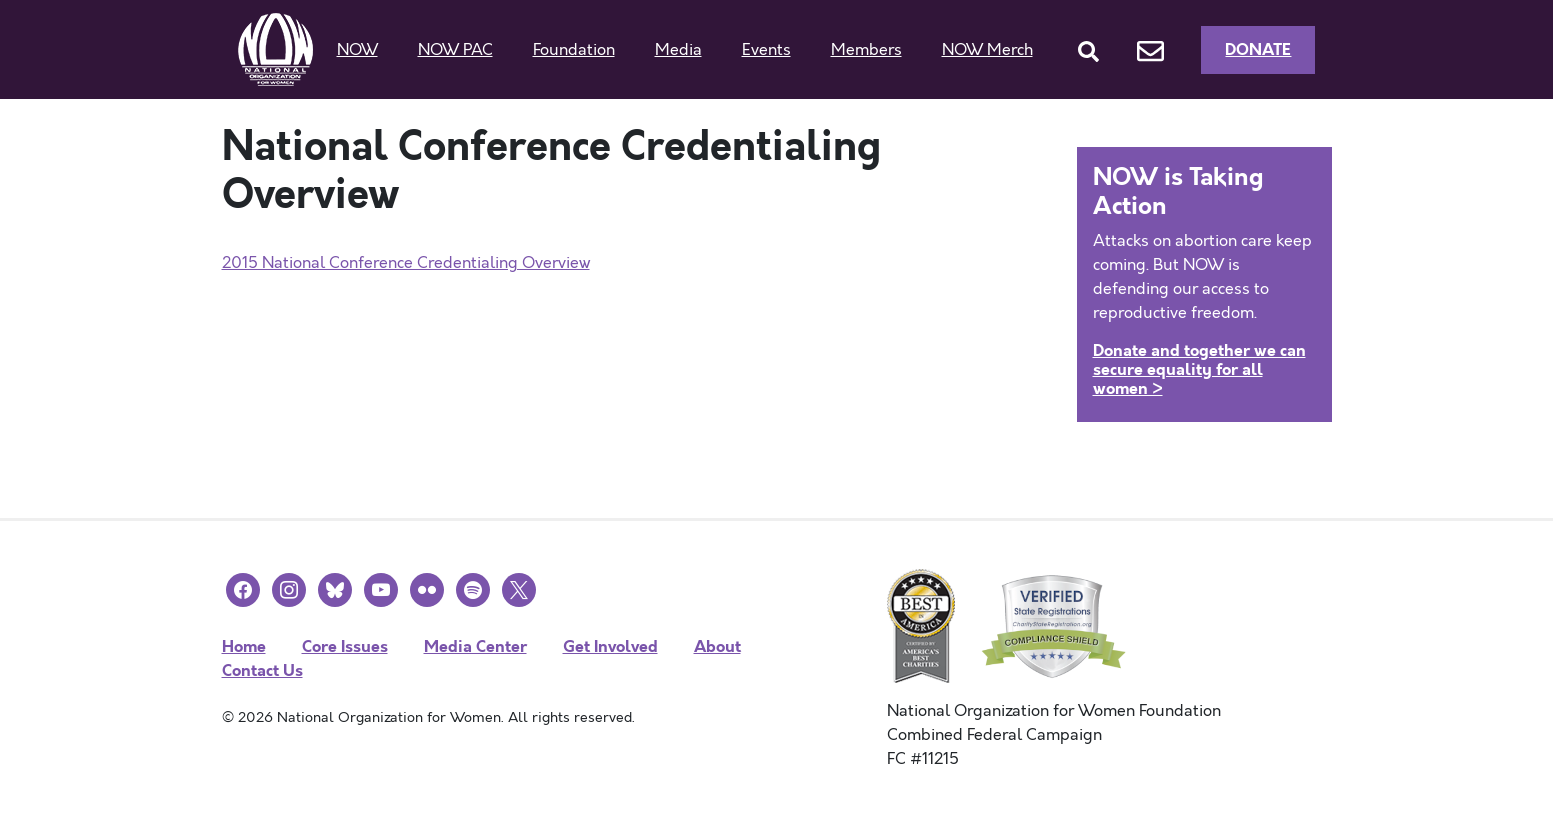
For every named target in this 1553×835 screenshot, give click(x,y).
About (717, 646)
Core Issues (345, 646)
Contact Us (262, 670)
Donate (1258, 49)
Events (766, 50)
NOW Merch (987, 50)
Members (866, 50)
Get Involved (610, 646)
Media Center (475, 646)
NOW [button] (357, 50)
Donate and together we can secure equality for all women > (1199, 369)
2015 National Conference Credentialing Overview (406, 263)
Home (244, 646)
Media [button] (678, 50)
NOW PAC (455, 50)
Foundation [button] (574, 50)
